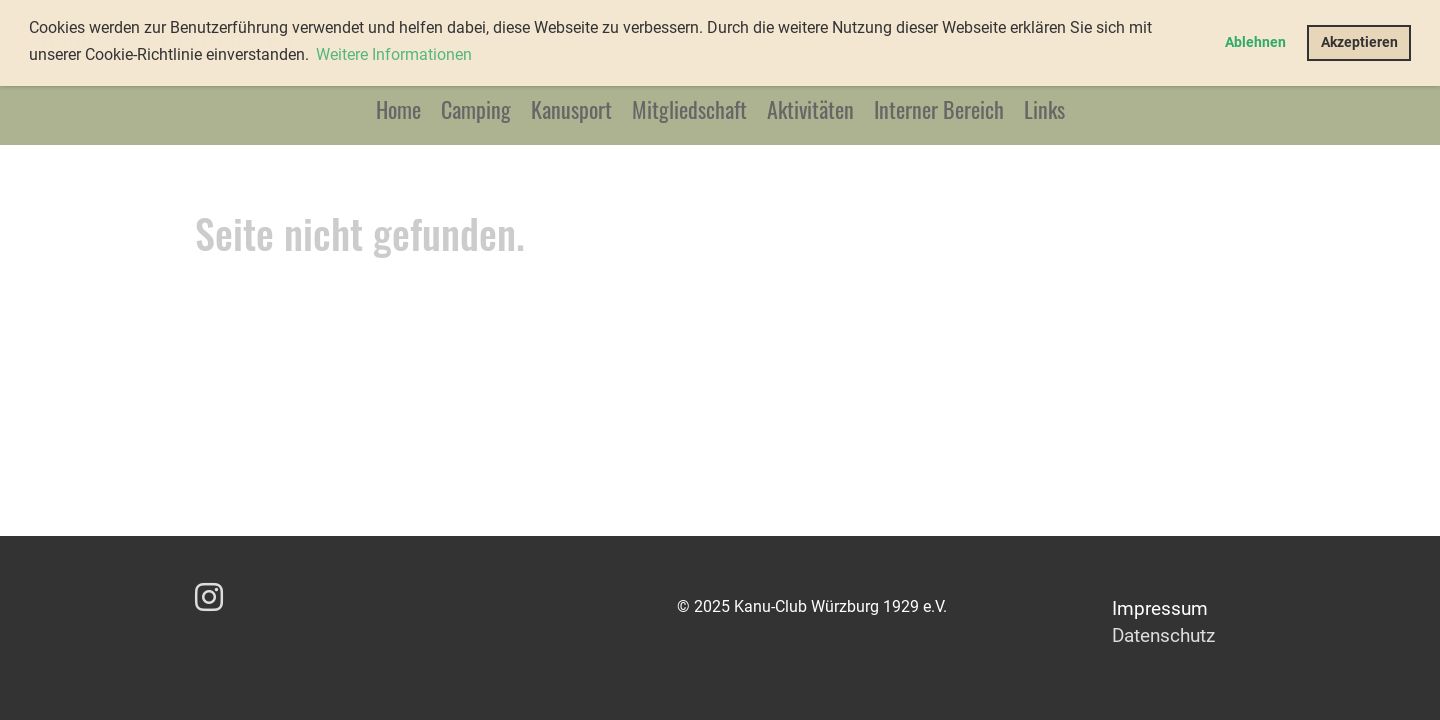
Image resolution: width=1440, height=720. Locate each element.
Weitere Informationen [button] (394, 54)
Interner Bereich (939, 109)
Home (398, 109)
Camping (476, 109)
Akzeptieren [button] (1359, 42)
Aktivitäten (810, 109)
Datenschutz (1163, 635)
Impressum (1160, 608)
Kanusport (571, 109)
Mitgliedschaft (689, 109)
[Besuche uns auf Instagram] (209, 598)
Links (1044, 109)
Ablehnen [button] (1255, 42)
